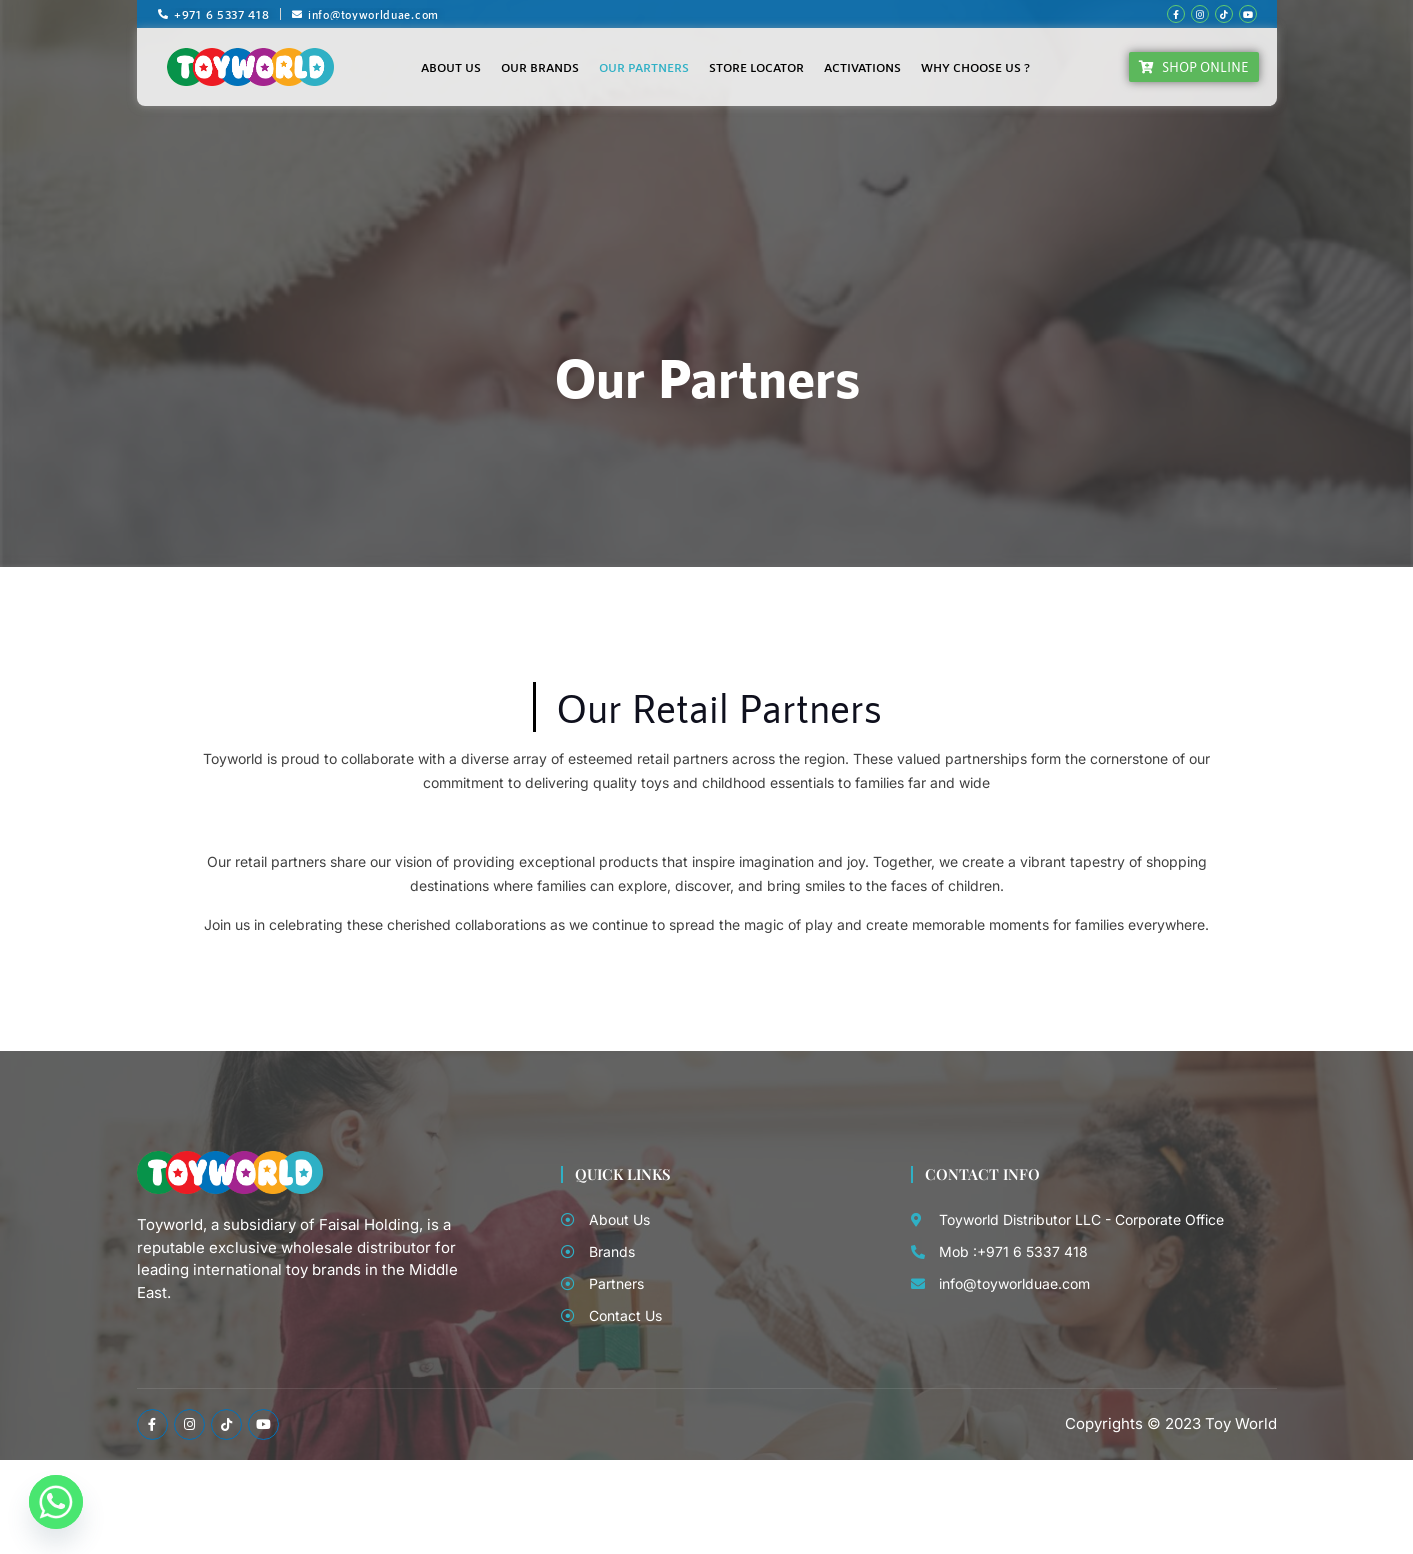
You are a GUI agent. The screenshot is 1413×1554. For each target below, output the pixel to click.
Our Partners (644, 67)
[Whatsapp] (56, 1502)
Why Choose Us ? (975, 67)
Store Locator (756, 67)
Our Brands (540, 67)
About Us (451, 67)
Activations (862, 67)
